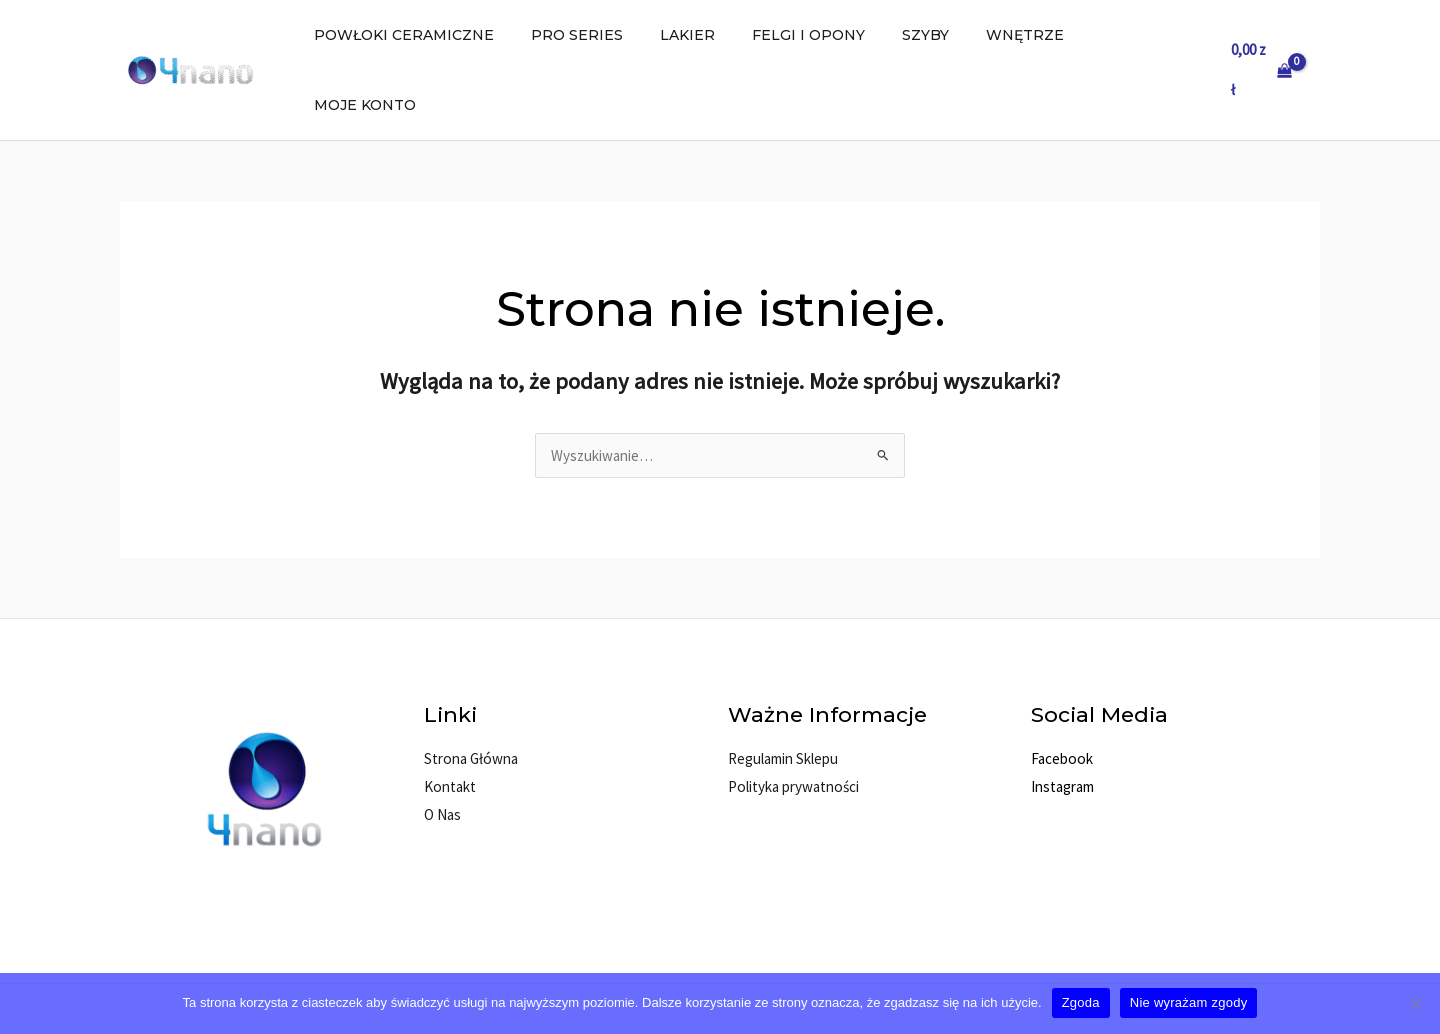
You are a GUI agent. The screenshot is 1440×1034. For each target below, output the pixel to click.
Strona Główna (470, 688)
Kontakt (449, 716)
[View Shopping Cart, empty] (1261, 35)
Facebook (1061, 688)
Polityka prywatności (792, 716)
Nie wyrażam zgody (1189, 1002)
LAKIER (708, 35)
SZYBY (928, 35)
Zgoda (1081, 1002)
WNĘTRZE (1019, 35)
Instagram (1062, 716)
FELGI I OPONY (820, 35)
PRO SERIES (607, 35)
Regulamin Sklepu (783, 688)
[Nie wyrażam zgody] (1415, 1003)
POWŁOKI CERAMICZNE (443, 35)
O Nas (442, 744)
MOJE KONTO (1137, 35)
